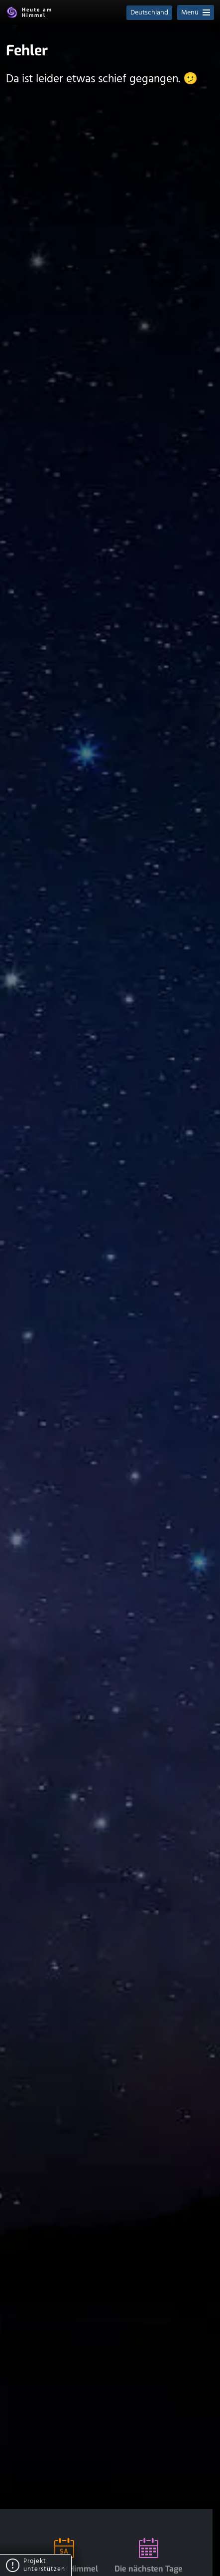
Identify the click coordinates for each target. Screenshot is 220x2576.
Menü (195, 12)
